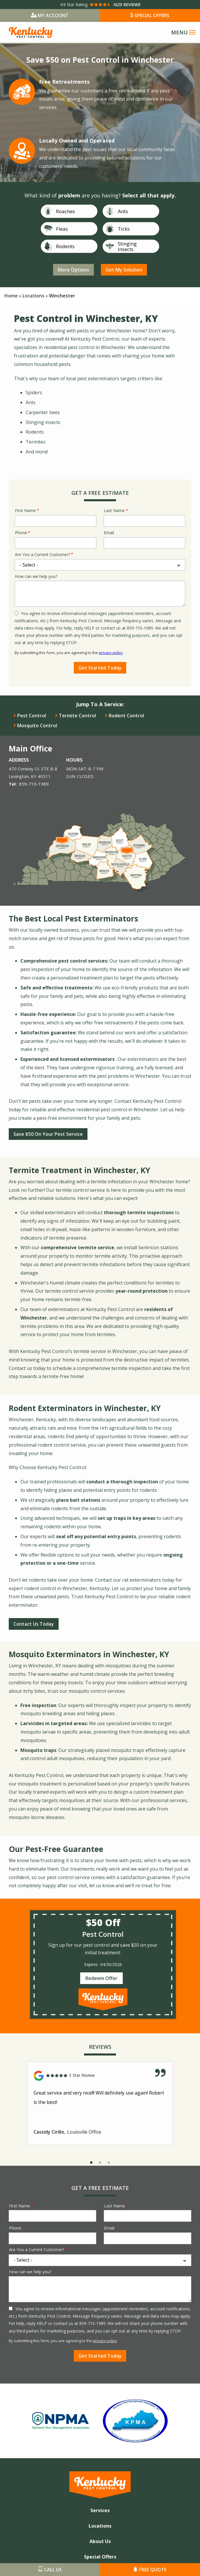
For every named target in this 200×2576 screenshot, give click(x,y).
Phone (21, 532)
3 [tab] (109, 2163)
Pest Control (31, 716)
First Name (25, 510)
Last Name (114, 510)
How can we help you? (36, 576)
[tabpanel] (100, 2103)
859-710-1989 (34, 784)
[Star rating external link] (100, 4)
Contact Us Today (33, 1624)
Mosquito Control (37, 725)
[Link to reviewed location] (100, 2076)
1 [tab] (91, 2163)
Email (109, 532)
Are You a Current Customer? (42, 554)
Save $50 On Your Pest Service (48, 1134)
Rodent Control (126, 716)
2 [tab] (100, 2163)
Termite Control (77, 716)
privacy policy (111, 652)
